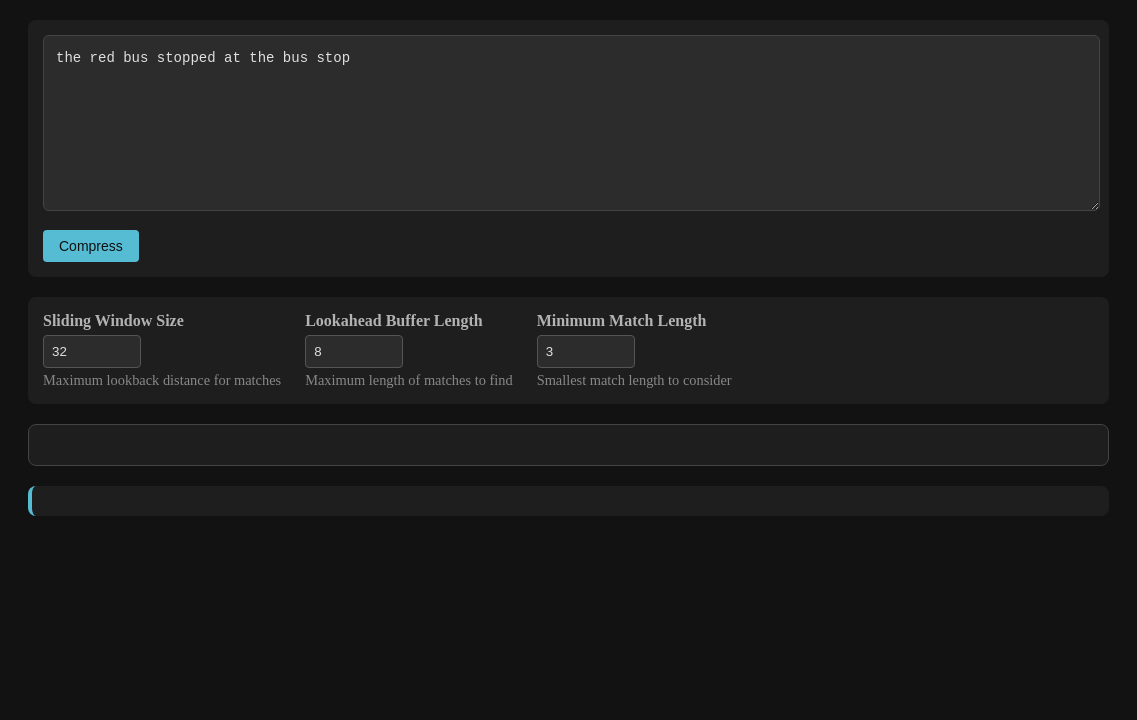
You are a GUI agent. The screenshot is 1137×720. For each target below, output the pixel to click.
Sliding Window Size (113, 320)
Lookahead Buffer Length (394, 320)
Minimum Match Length (622, 320)
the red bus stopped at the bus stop (571, 123)
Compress (91, 246)
